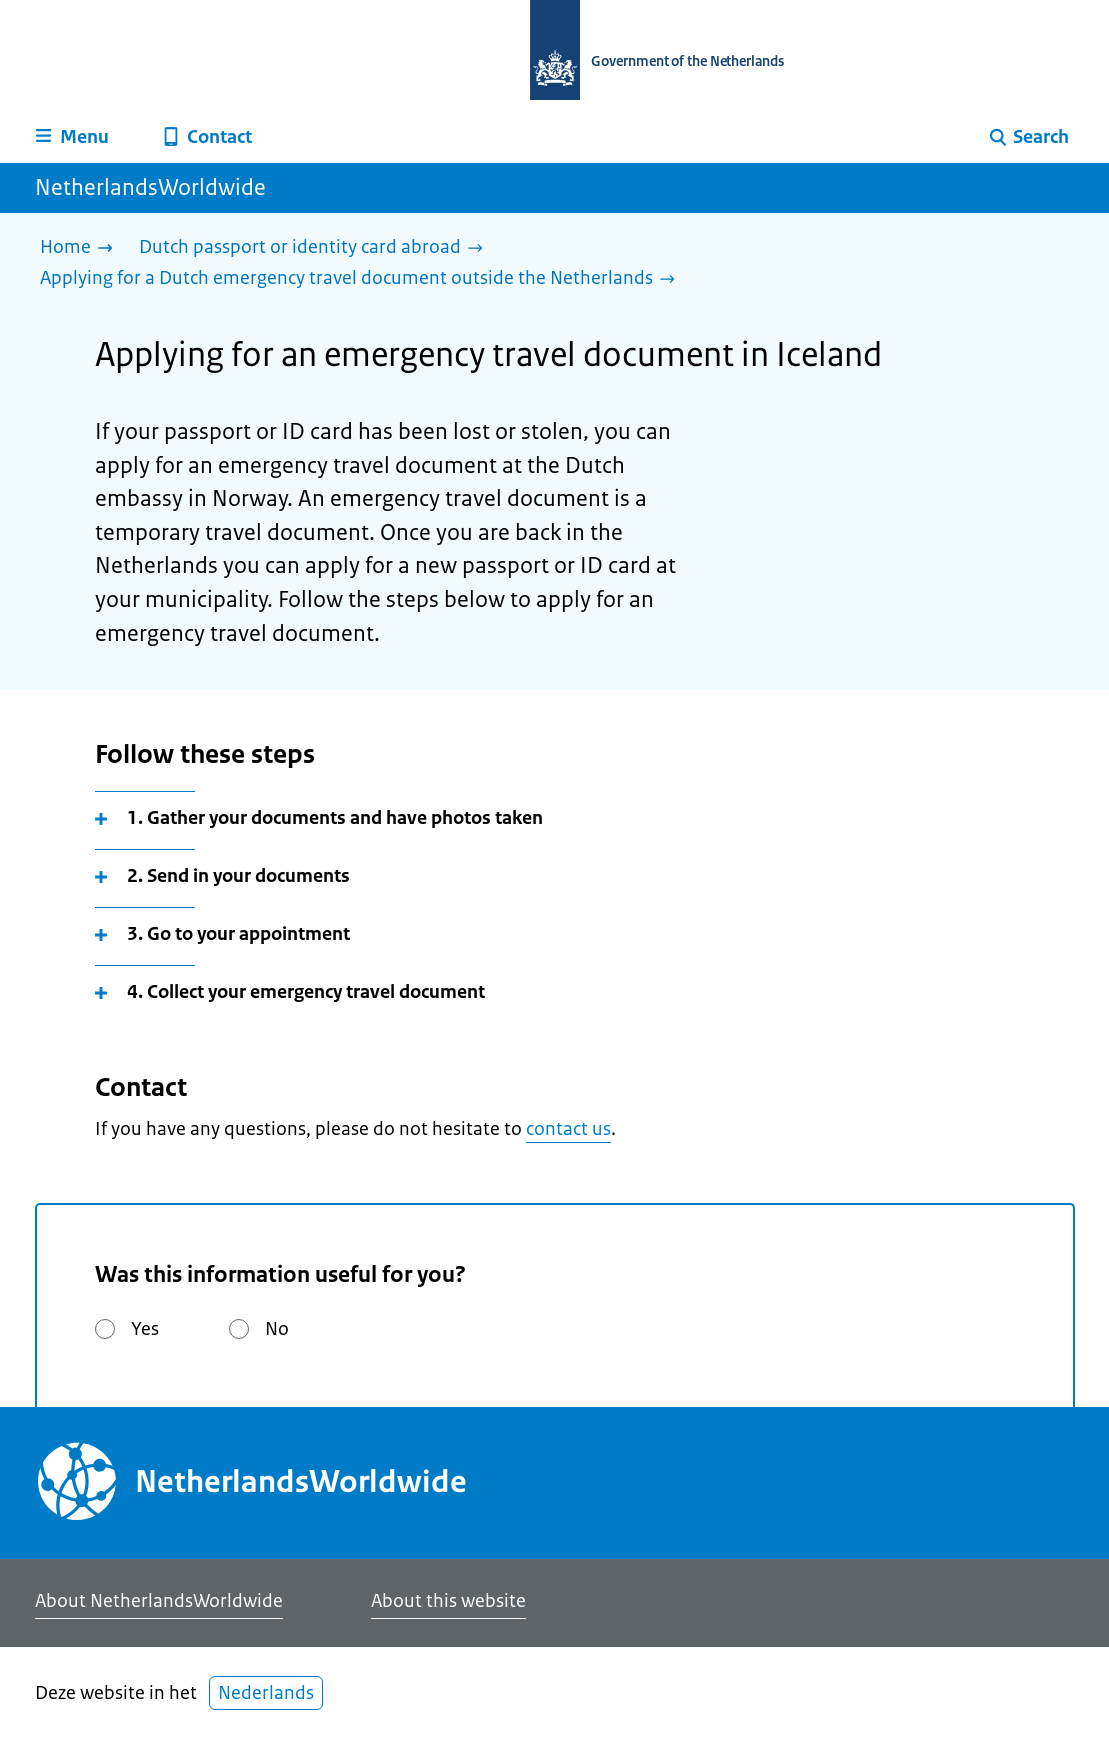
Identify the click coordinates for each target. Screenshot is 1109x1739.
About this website (448, 1601)
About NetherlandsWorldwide (159, 1601)
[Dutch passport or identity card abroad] (316, 248)
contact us (568, 1129)
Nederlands (266, 1693)
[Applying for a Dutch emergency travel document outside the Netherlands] (362, 279)
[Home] (81, 248)
